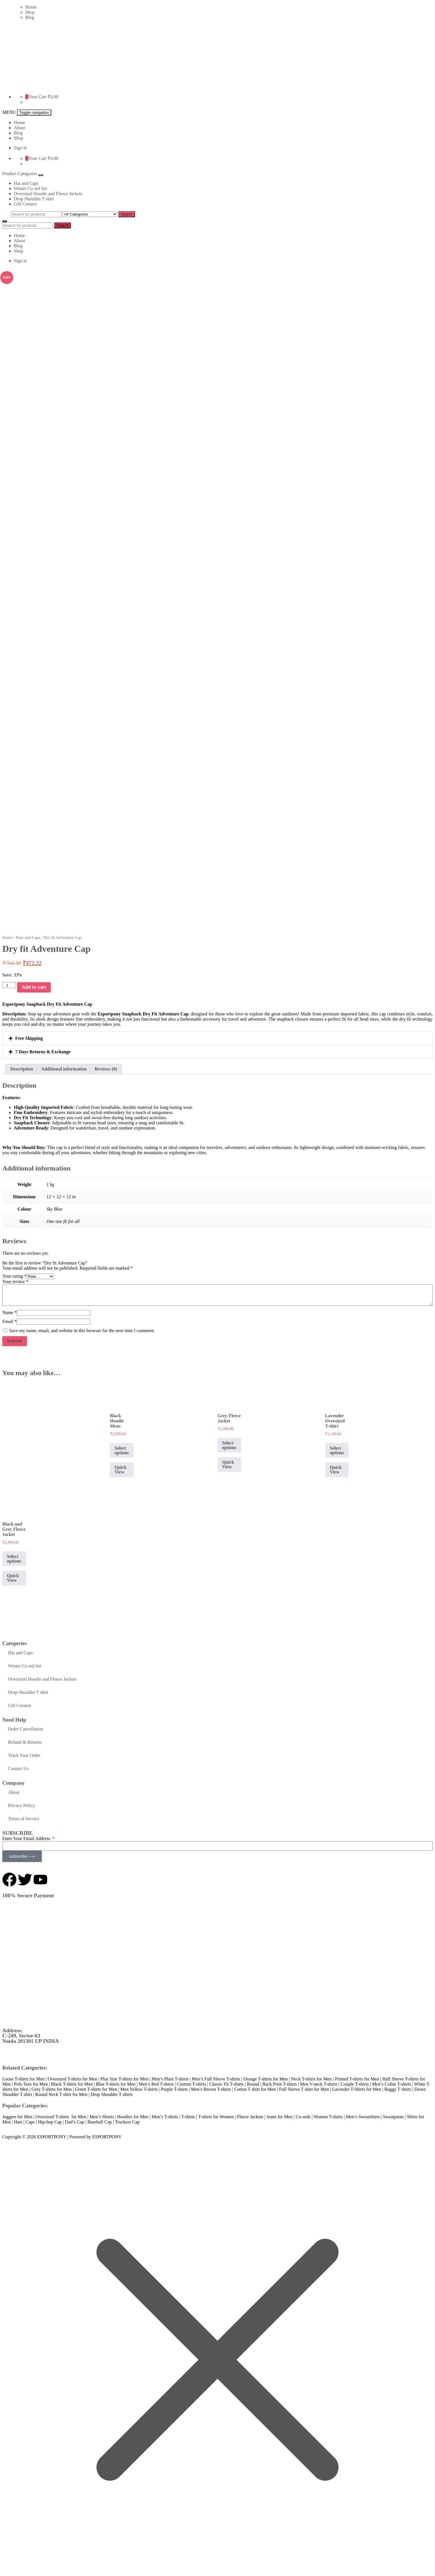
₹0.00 (53, 96)
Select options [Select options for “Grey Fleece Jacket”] (229, 1443)
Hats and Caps (28, 935)
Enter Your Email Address (26, 1836)
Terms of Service (23, 1816)
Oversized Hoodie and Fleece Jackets (48, 193)
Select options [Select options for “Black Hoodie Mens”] (121, 1448)
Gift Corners (25, 203)
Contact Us (18, 1766)
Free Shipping (29, 1035)
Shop (30, 12)
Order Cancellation (25, 1726)
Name (9, 1310)
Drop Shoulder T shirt (34, 198)
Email (9, 1319)
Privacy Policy (21, 1803)
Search (127, 214)
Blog (29, 17)
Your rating (14, 1273)
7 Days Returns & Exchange (43, 1049)
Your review (15, 1279)
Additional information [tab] (64, 1066)
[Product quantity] (9, 983)
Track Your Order (24, 1753)
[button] (217, 1036)
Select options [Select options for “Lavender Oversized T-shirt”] (337, 1448)
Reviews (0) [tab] (106, 1066)
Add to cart (34, 984)
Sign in (20, 147)
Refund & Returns (25, 1739)
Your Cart (37, 96)
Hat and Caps (26, 183)
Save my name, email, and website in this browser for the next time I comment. (82, 1328)
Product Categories (20, 173)
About (19, 127)
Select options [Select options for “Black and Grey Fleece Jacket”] (14, 1556)
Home (30, 7)
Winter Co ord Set (30, 188)
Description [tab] (21, 1066)
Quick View (120, 1467)
